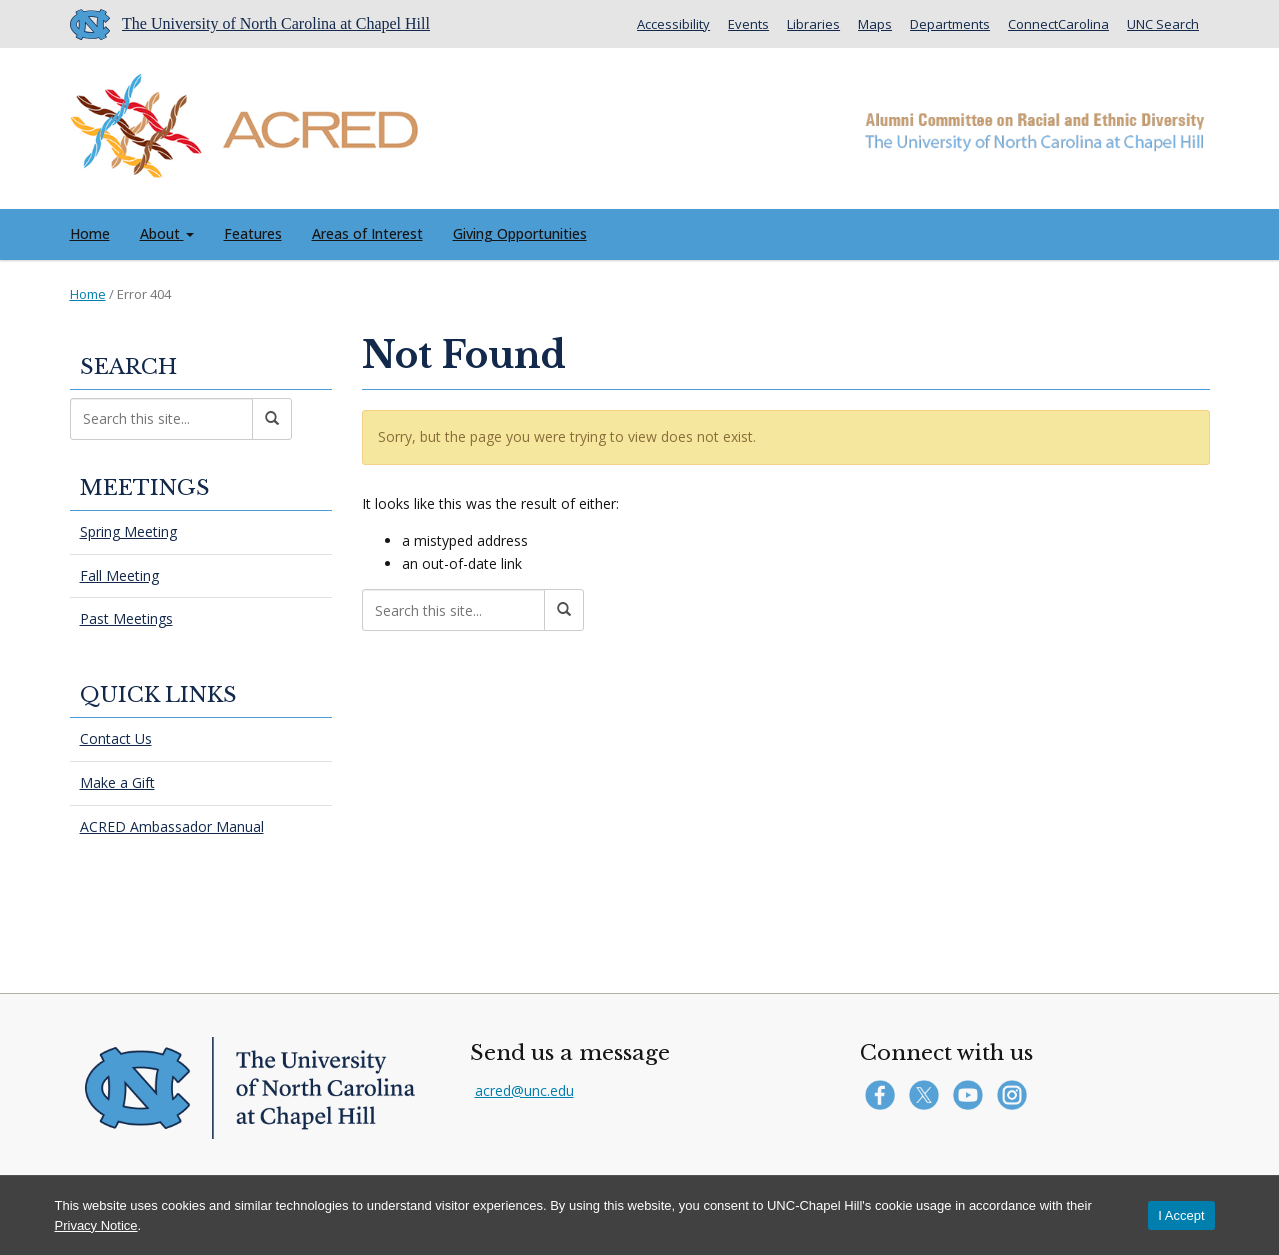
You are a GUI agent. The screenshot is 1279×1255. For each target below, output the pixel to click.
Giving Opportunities (520, 233)
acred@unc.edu (524, 1090)
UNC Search (1163, 24)
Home (90, 233)
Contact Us (116, 738)
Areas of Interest (367, 233)
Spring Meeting (128, 531)
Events (748, 24)
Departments (950, 24)
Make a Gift (117, 782)
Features (253, 233)
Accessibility (673, 24)
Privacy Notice (96, 1225)
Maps (875, 24)
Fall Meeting (119, 575)
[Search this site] (453, 610)
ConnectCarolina (1058, 24)
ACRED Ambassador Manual (172, 826)
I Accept (1181, 1215)
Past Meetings (126, 618)
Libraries (813, 24)
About (167, 233)
